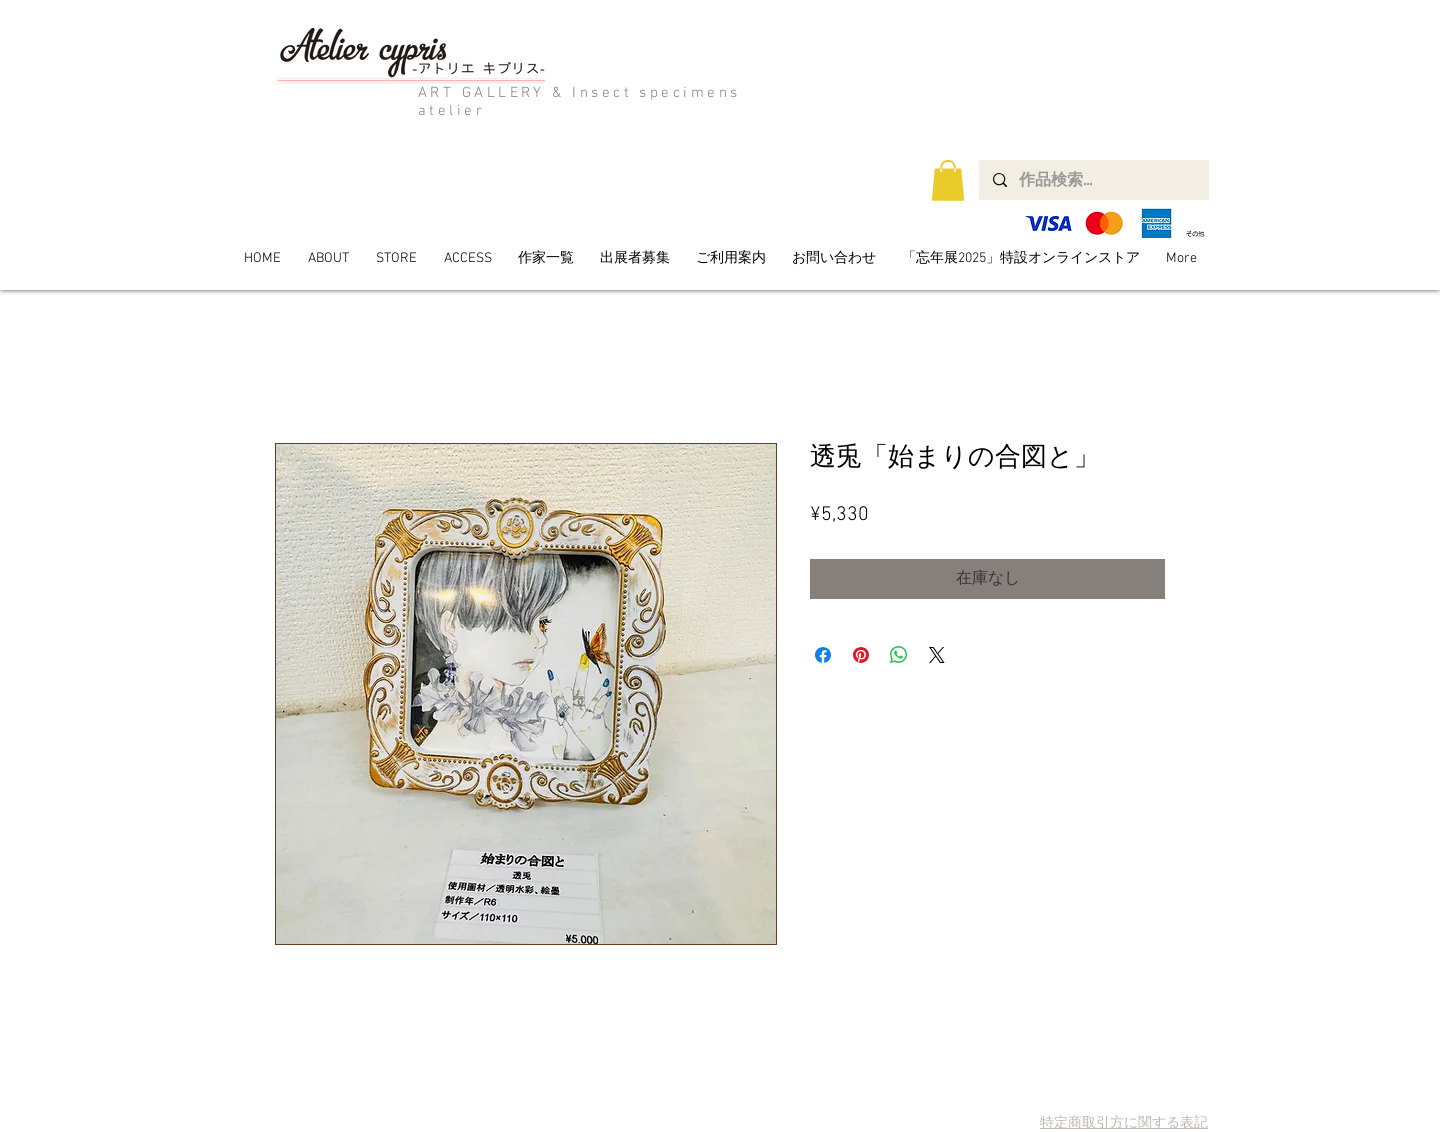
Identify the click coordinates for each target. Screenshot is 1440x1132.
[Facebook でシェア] (823, 655)
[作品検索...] (1093, 180)
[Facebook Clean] (1193, 1091)
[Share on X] (937, 655)
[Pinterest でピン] (861, 655)
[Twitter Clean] (1165, 1091)
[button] (948, 180)
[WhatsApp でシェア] (899, 655)
